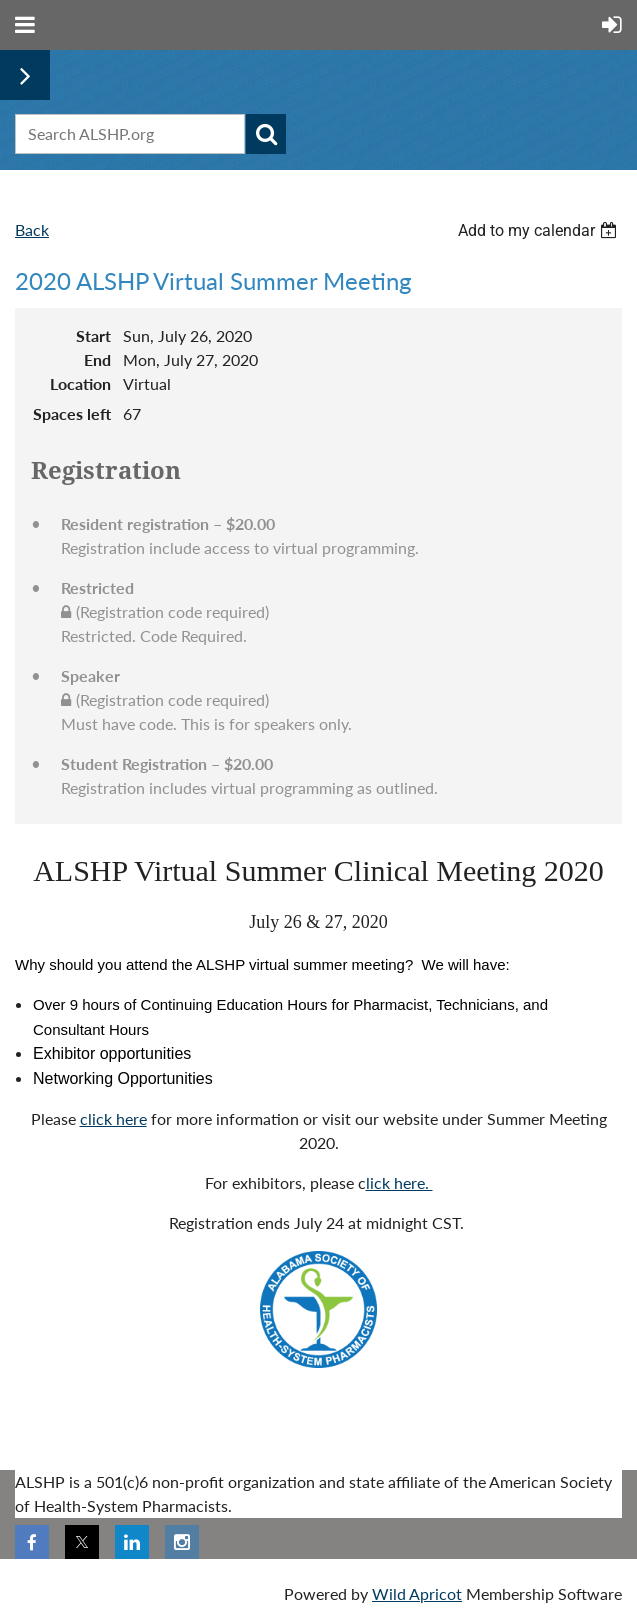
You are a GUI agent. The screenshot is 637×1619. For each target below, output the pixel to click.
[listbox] (540, 230)
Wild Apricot (417, 1593)
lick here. (399, 1182)
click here (113, 1118)
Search (266, 134)
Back (32, 229)
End (97, 359)
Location (80, 383)
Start (93, 335)
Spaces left (72, 413)
